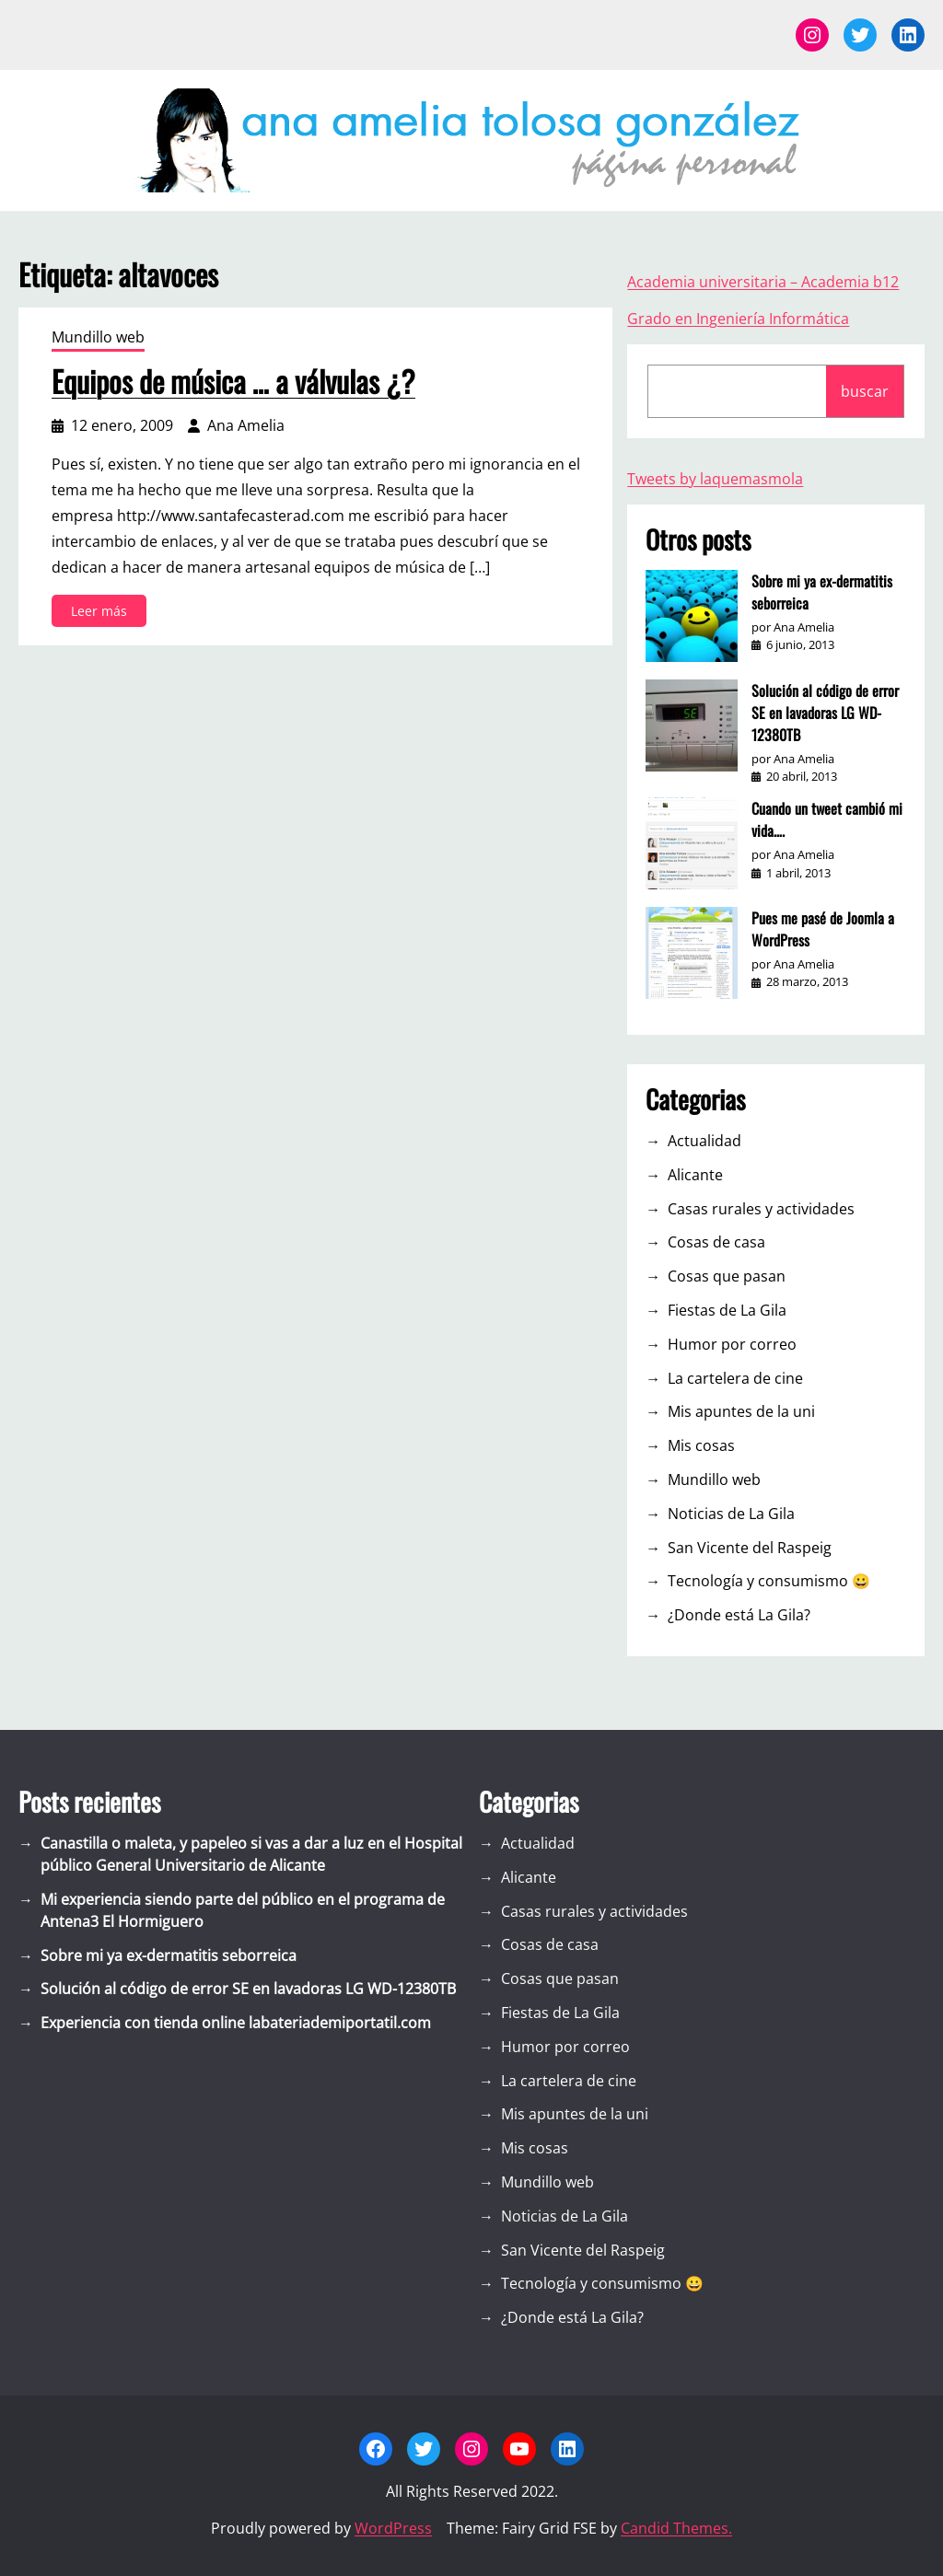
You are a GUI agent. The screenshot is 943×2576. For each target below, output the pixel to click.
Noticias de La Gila (731, 1513)
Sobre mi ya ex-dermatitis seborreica (821, 592)
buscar (865, 391)
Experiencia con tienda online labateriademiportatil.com (236, 2023)
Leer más (104, 613)
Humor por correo (732, 1344)
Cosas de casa (716, 1242)
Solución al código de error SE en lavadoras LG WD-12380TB (825, 712)
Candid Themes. (676, 2528)
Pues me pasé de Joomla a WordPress (822, 929)
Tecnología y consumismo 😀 (769, 1581)
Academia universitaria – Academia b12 (763, 282)
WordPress (393, 2528)
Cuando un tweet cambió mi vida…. (826, 819)
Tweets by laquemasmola (715, 479)
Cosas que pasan (727, 1276)
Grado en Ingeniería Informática (738, 318)
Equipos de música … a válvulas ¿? (233, 381)
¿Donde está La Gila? (739, 1615)
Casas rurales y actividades (761, 1209)
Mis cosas (701, 1445)
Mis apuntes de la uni (741, 1411)
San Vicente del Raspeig (750, 1547)
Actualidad (704, 1141)
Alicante (695, 1175)
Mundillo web (98, 337)
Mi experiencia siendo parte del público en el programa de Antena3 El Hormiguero (243, 1910)
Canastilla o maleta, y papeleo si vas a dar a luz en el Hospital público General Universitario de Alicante (251, 1854)
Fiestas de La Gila (727, 1310)
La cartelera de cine (735, 1378)
